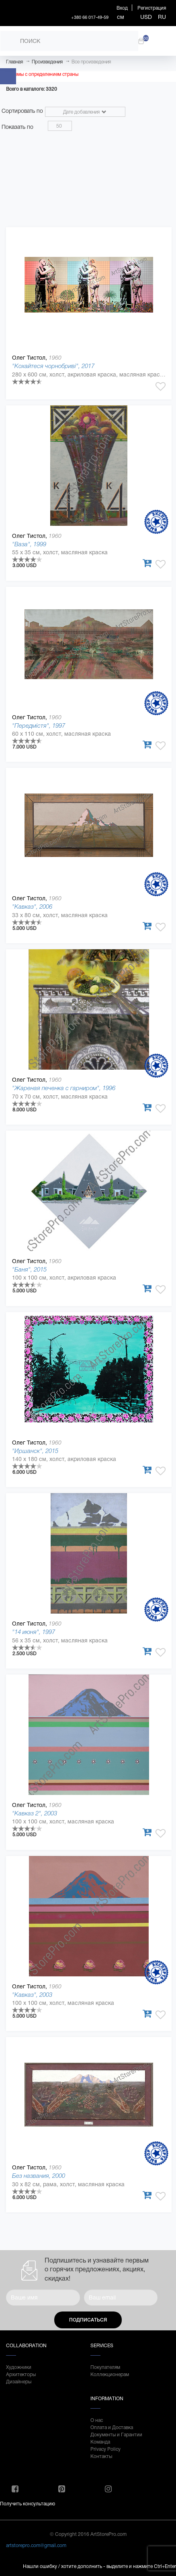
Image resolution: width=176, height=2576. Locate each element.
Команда (100, 2442)
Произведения (47, 62)
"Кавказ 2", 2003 (34, 1813)
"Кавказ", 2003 (32, 1994)
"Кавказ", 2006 (32, 906)
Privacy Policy (105, 2449)
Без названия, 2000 (38, 2175)
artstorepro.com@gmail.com (36, 2545)
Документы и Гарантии (116, 2435)
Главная (14, 62)
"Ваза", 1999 (29, 544)
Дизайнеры (18, 2382)
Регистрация (151, 8)
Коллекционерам (109, 2374)
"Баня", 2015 (29, 1269)
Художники (18, 2367)
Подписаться (88, 2320)
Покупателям (105, 2367)
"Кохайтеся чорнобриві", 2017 (53, 365)
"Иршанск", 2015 (35, 1450)
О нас (96, 2420)
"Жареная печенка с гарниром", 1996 (63, 1088)
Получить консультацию (27, 2504)
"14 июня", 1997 (33, 1631)
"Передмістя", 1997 (38, 725)
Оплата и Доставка (111, 2427)
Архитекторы (21, 2374)
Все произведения (91, 62)
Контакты (101, 2456)
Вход (122, 8)
